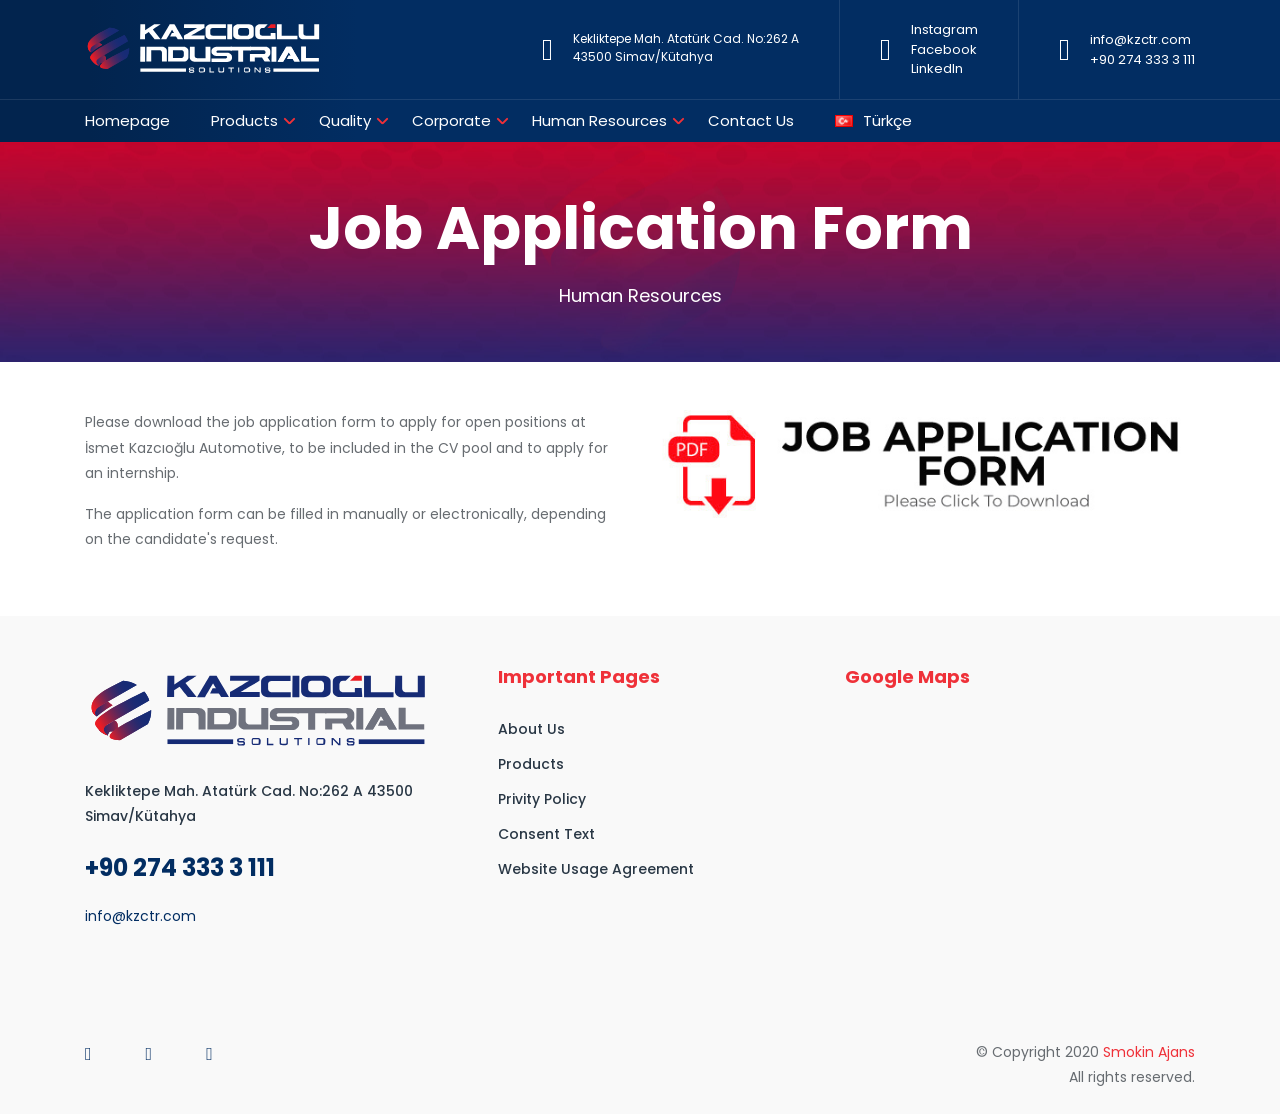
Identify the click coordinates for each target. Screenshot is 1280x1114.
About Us (531, 729)
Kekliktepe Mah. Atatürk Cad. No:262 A (686, 38)
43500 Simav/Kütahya (643, 56)
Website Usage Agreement (596, 869)
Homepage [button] (127, 120)
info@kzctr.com (1140, 39)
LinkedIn (937, 68)
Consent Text (546, 834)
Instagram (944, 29)
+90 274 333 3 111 (1142, 59)
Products (244, 120)
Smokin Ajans (1149, 1052)
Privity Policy (542, 799)
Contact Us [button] (751, 120)
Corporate (451, 120)
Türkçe (873, 120)
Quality (345, 120)
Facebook (944, 49)
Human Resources (599, 120)
